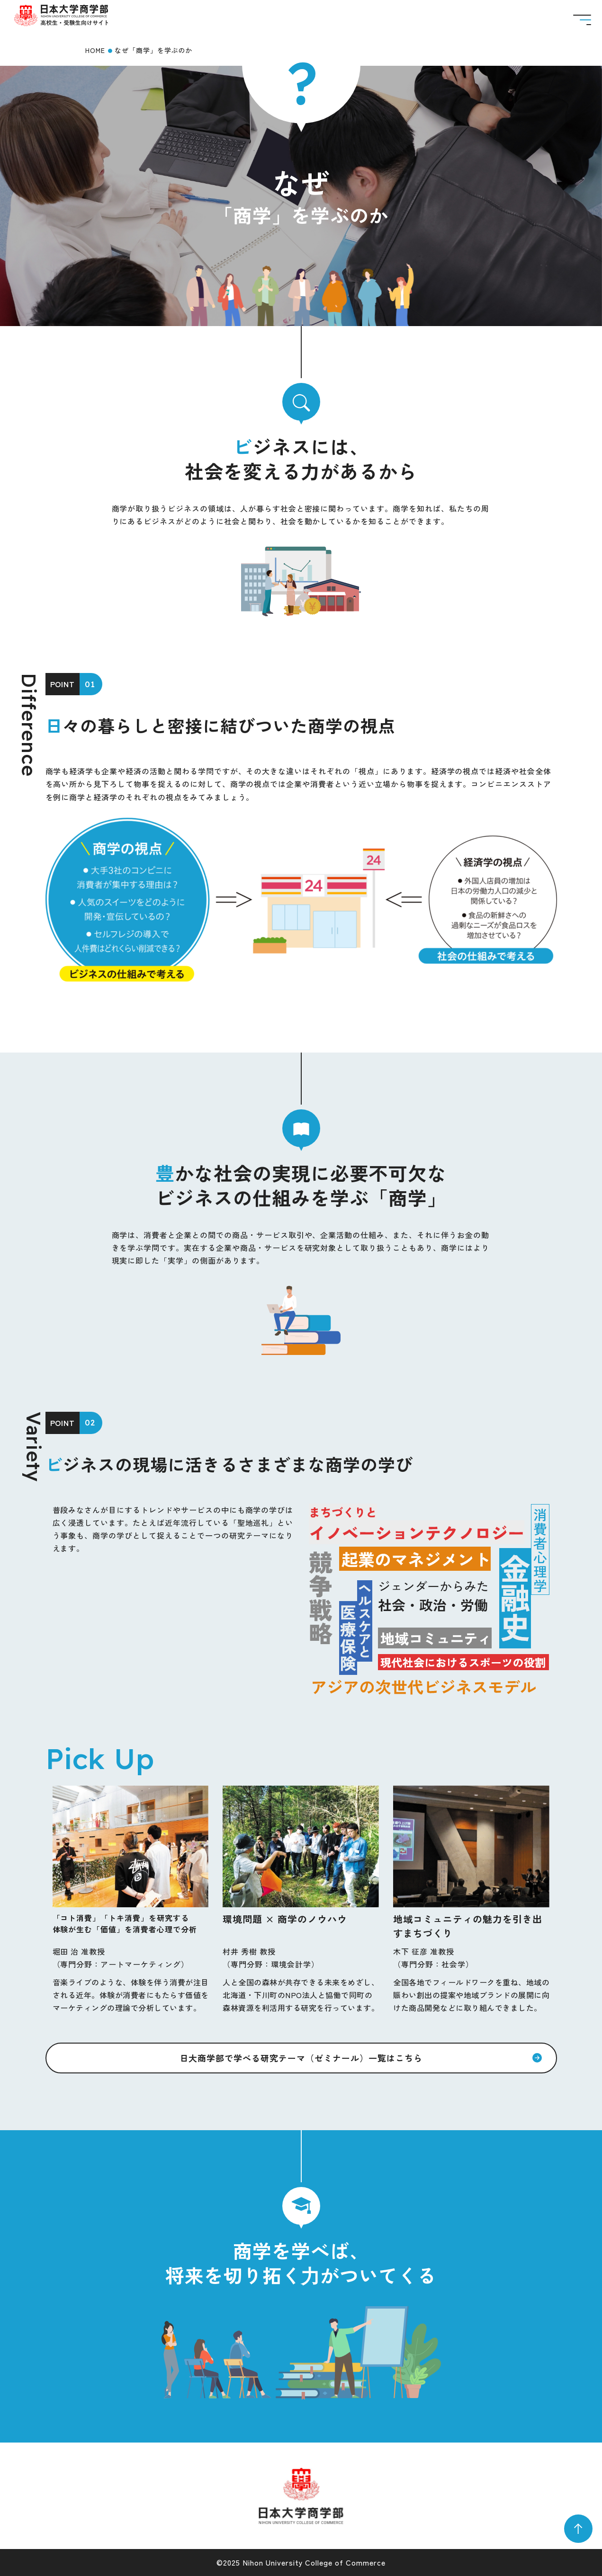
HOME (95, 50)
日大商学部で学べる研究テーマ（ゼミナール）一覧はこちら (301, 2058)
